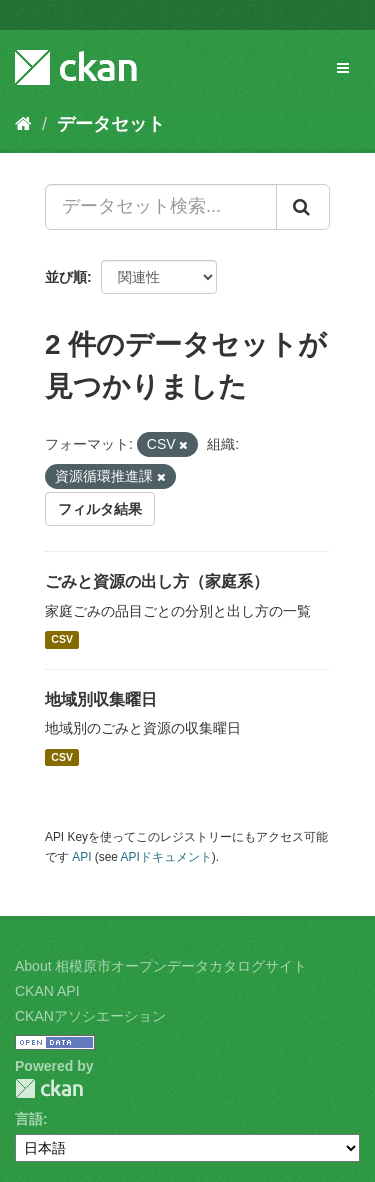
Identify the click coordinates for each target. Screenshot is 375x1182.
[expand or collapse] (343, 68)
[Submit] (303, 207)
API (81, 857)
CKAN (49, 1088)
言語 (29, 1119)
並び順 (66, 277)
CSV (62, 640)
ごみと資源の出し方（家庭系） (157, 581)
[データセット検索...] (161, 207)
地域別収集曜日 (101, 699)
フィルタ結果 (100, 509)
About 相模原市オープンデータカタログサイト (161, 966)
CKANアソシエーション (90, 1016)
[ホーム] (23, 124)
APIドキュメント (166, 857)
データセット (111, 124)
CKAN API (47, 991)
